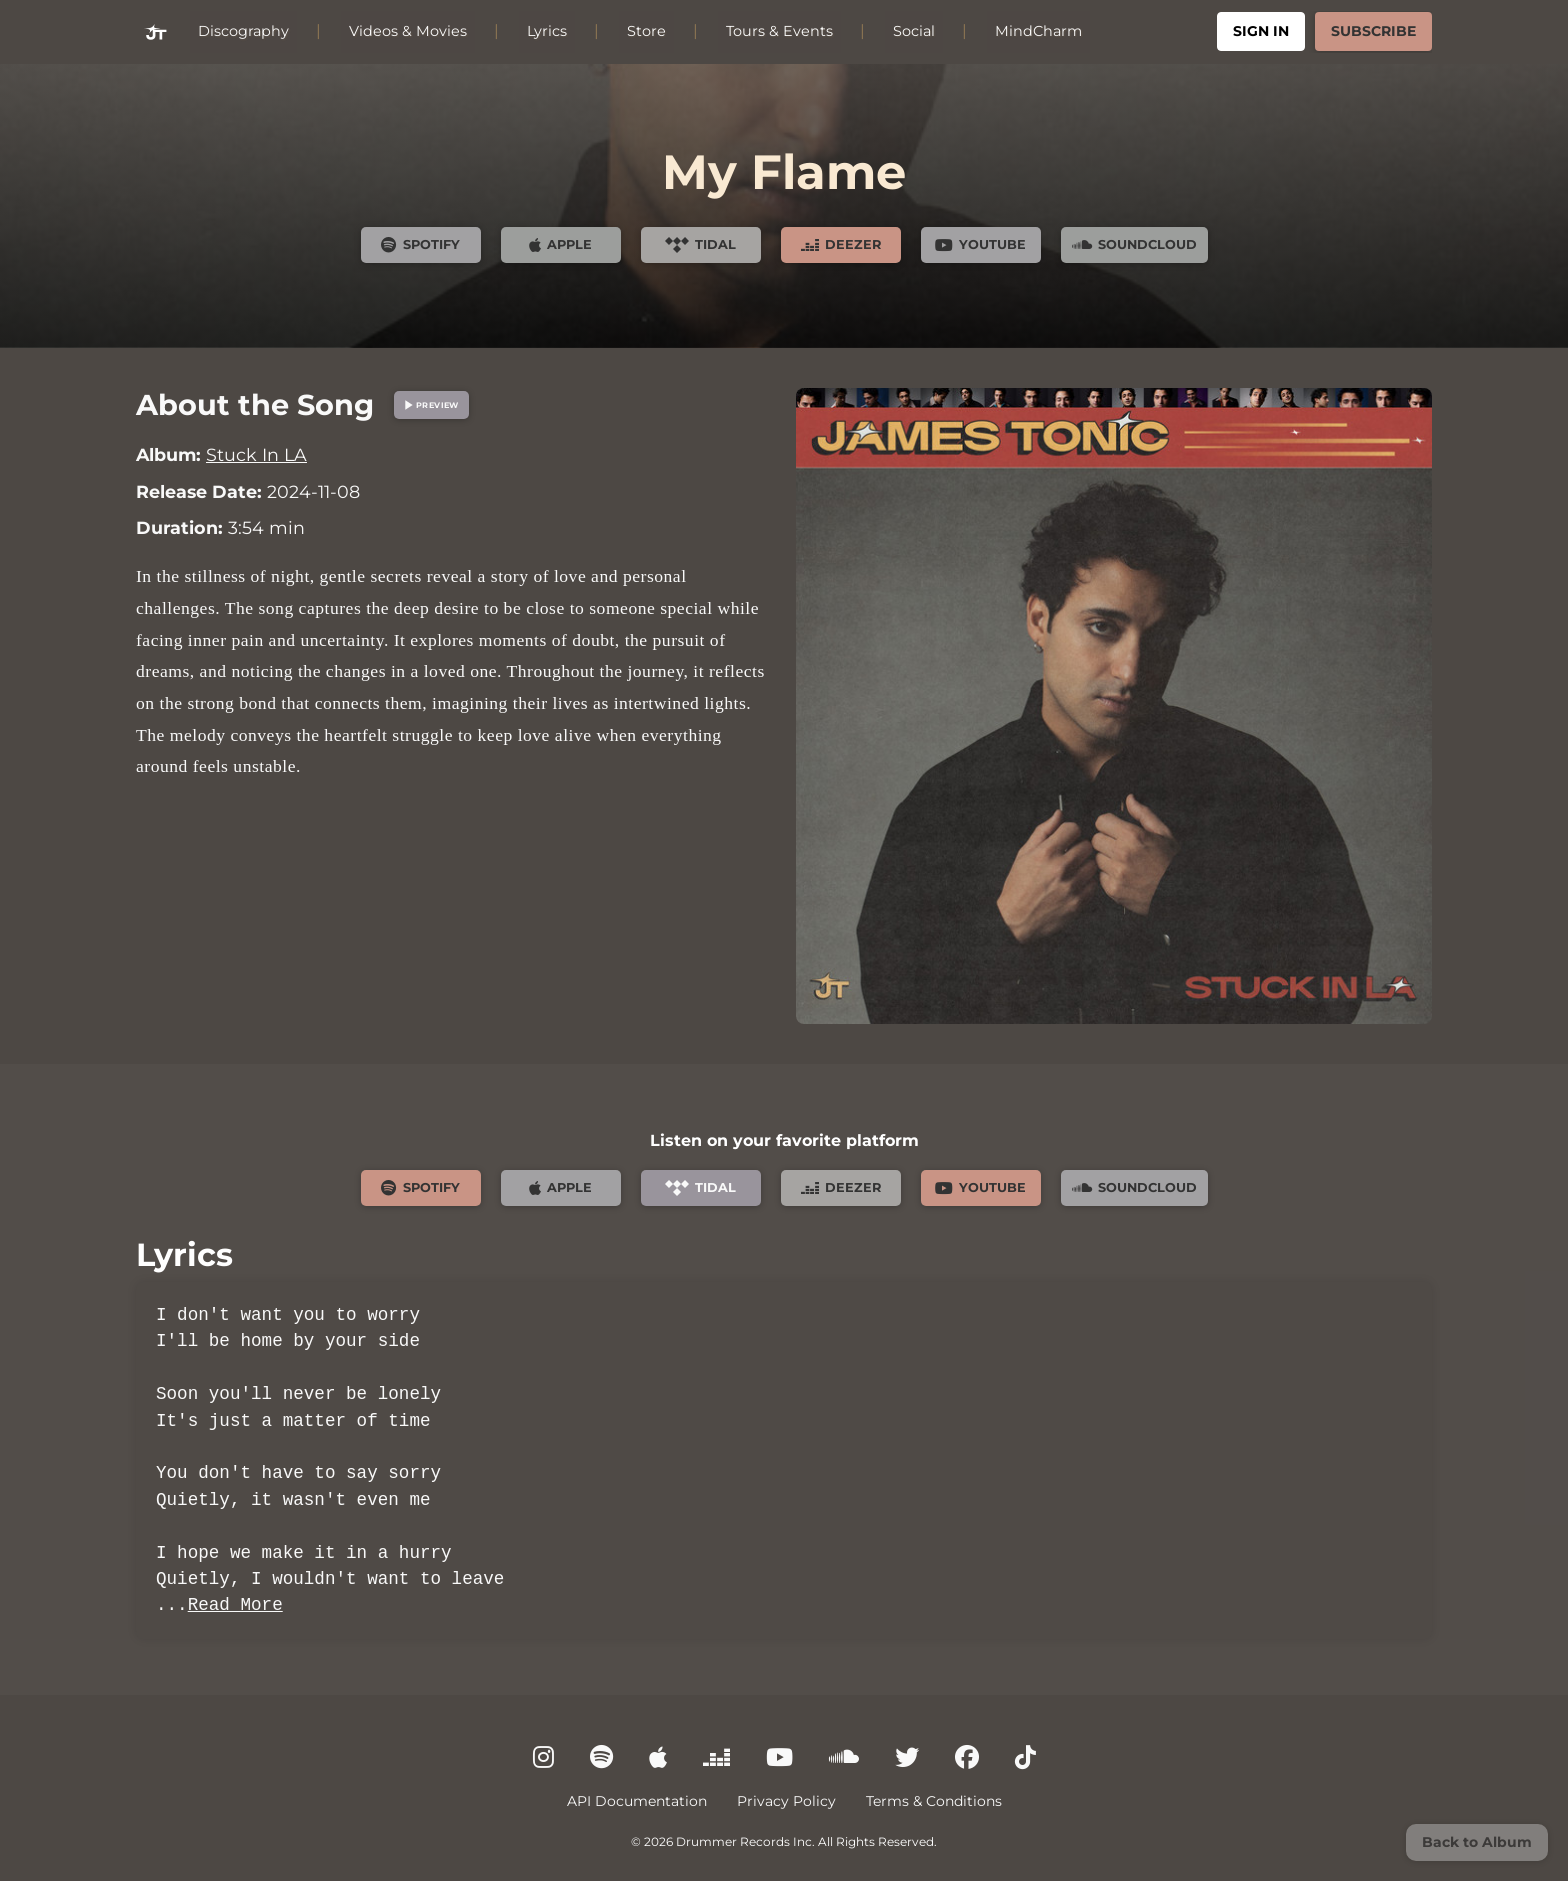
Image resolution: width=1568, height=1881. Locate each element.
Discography (243, 31)
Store (646, 31)
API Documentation (637, 1801)
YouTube (980, 245)
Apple (560, 245)
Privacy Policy (786, 1801)
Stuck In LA (256, 454)
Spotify (420, 245)
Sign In (1261, 31)
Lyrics (547, 31)
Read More (235, 1605)
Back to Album (1477, 1842)
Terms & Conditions (934, 1801)
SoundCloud (1134, 245)
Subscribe (1373, 31)
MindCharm (1038, 31)
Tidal (700, 245)
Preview (429, 405)
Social (914, 31)
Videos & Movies (408, 31)
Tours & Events (779, 31)
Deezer (841, 245)
